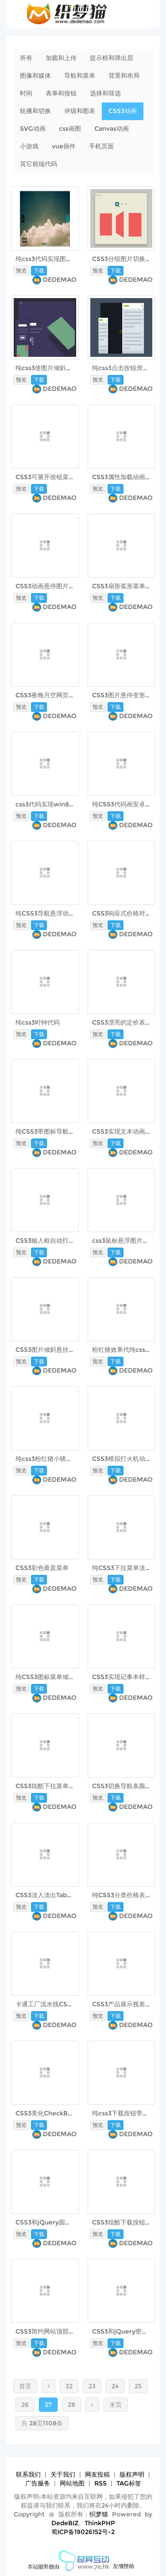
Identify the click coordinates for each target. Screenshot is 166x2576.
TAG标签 (128, 2483)
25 (138, 2386)
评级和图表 (79, 111)
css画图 (70, 128)
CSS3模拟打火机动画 (121, 1459)
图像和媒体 (35, 75)
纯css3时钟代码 (37, 1022)
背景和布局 (123, 75)
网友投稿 (97, 2474)
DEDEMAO (60, 280)
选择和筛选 (105, 93)
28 (71, 2405)
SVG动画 (33, 128)
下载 (39, 270)
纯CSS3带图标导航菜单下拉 (54, 1131)
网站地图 (72, 2483)
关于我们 (62, 2474)
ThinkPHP (100, 2523)
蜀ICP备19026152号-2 (83, 2532)
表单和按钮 (61, 93)
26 (25, 2405)
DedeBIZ (64, 2523)
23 (92, 2386)
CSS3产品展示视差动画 (125, 2004)
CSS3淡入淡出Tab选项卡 (50, 1895)
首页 (25, 2386)
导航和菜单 (79, 75)
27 (48, 2405)
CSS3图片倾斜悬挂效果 (48, 1350)
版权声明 (132, 2474)
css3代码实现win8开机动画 (54, 804)
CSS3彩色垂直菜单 (42, 1568)
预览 (21, 270)
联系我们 (28, 2474)
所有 (26, 58)
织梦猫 (98, 2514)
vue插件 (64, 146)
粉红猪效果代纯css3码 (123, 1350)
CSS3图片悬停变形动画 (125, 695)
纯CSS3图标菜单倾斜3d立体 (55, 1677)
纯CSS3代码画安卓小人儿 (128, 804)
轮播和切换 (35, 111)
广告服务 (37, 2483)
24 (115, 2386)
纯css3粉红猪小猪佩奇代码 (53, 1459)
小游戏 (29, 146)
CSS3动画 (122, 111)
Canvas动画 (111, 128)
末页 (115, 2405)
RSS (100, 2483)
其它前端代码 (38, 164)
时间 (26, 93)
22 (69, 2386)
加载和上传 (61, 58)
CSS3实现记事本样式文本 (128, 1677)
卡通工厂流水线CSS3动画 (51, 2004)
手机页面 (101, 146)
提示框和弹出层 (111, 58)
